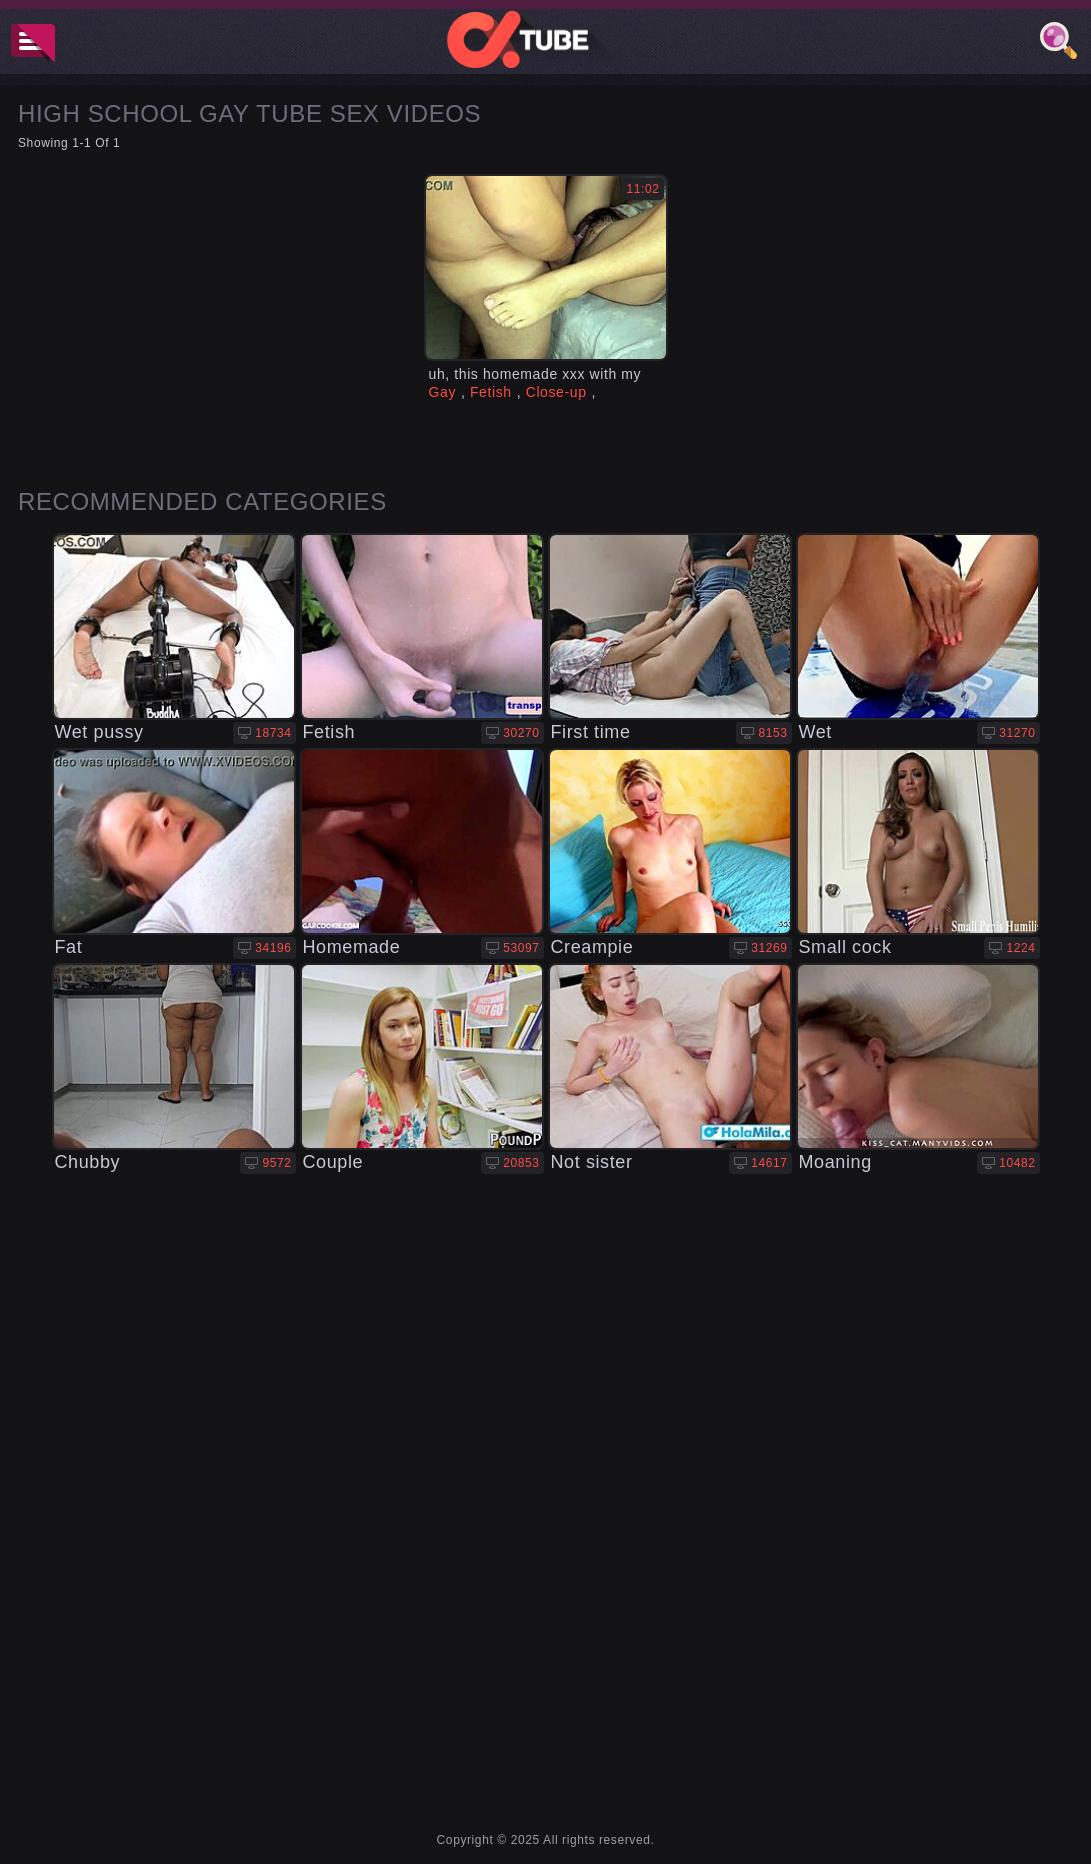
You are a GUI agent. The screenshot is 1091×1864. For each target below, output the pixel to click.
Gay (442, 392)
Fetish (491, 392)
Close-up (556, 392)
